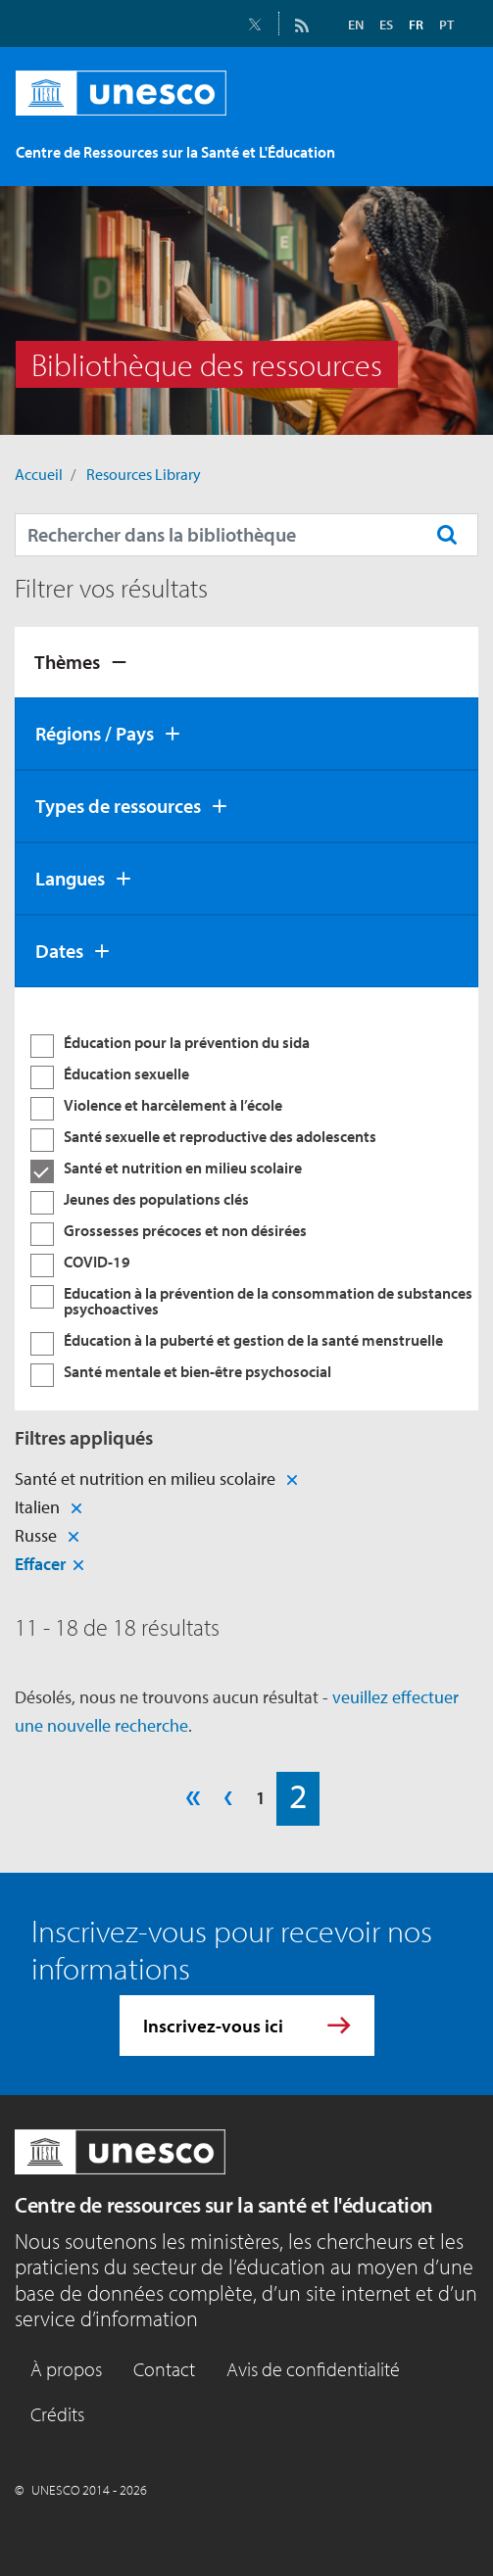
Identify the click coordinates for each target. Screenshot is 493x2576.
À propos (66, 2369)
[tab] (246, 662)
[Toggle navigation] (442, 147)
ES (386, 24)
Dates (59, 950)
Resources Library (143, 474)
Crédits (57, 2414)
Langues (70, 878)
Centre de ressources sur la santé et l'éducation (224, 2204)
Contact (164, 2369)
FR (416, 24)
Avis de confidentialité (313, 2369)
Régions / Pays (94, 733)
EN (356, 24)
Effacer (40, 1563)
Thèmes (67, 661)
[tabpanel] (246, 1198)
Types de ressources (118, 805)
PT (446, 24)
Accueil (39, 474)
